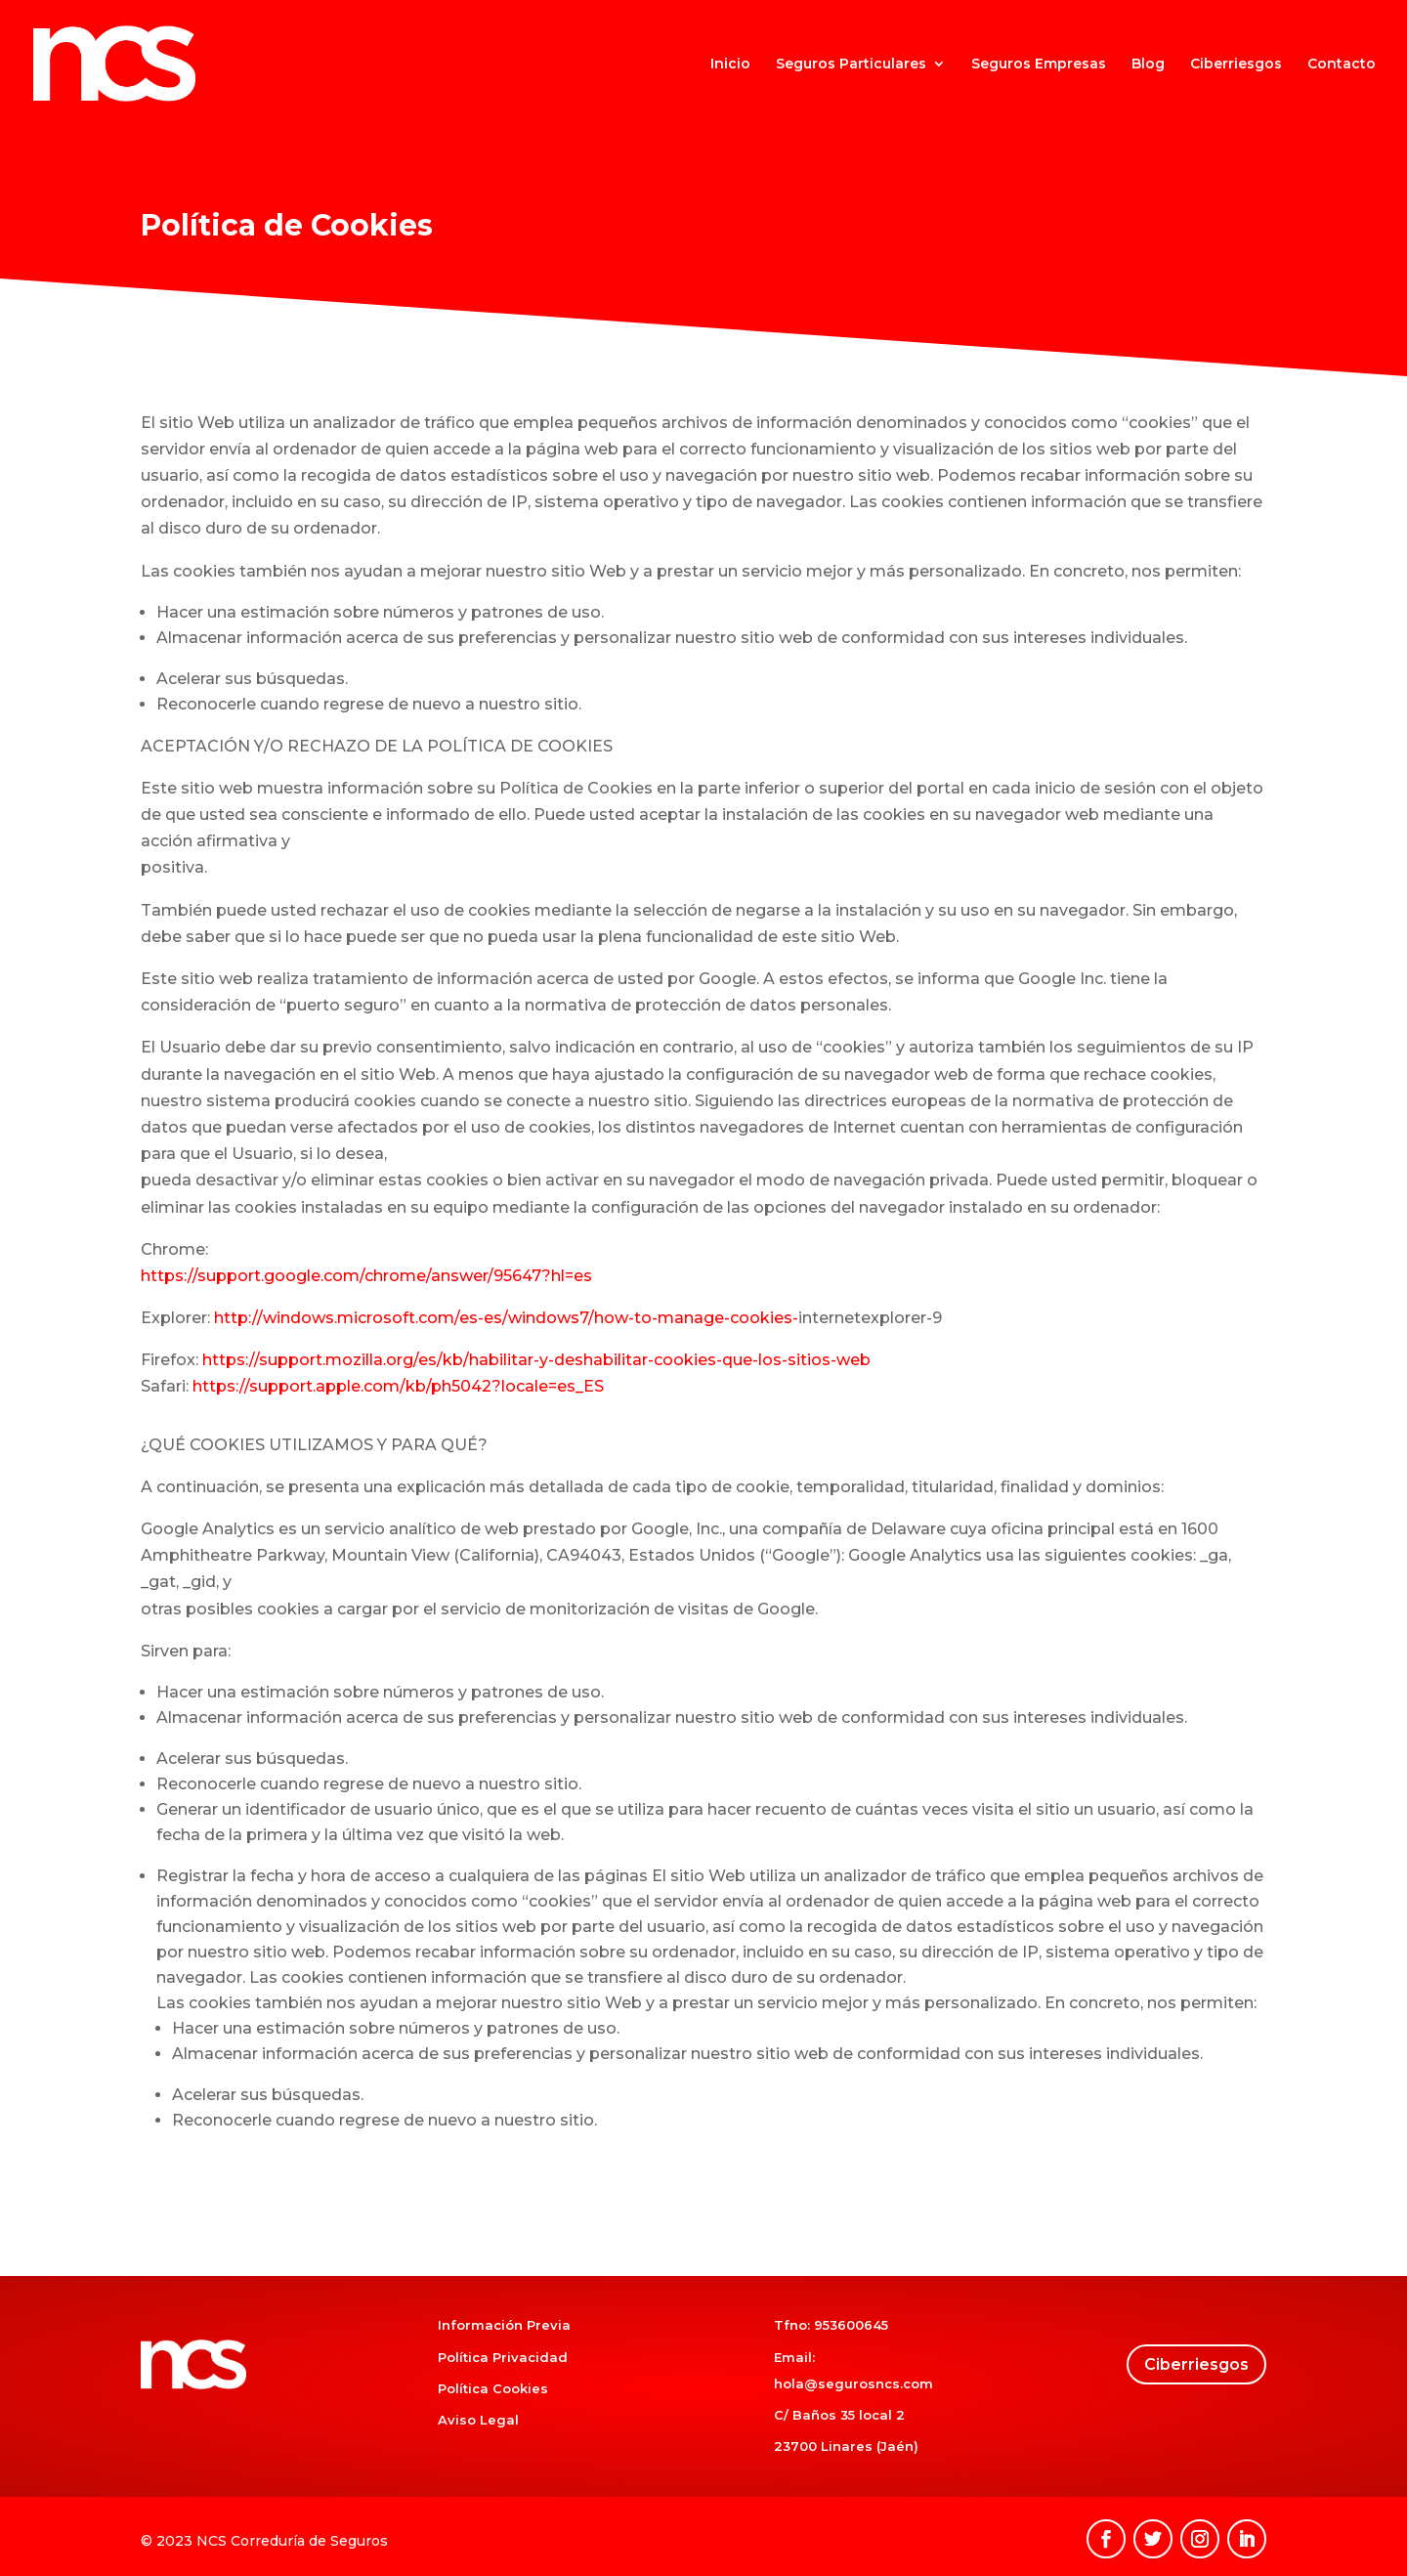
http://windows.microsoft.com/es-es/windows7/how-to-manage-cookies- (506, 1318)
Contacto (1341, 64)
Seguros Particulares (851, 64)
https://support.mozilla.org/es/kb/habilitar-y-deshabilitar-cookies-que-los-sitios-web (536, 1360)
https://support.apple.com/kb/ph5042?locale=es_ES (398, 1386)
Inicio (730, 64)
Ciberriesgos (1236, 64)
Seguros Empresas (1038, 64)
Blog (1148, 64)
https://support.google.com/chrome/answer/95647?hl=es (366, 1276)
